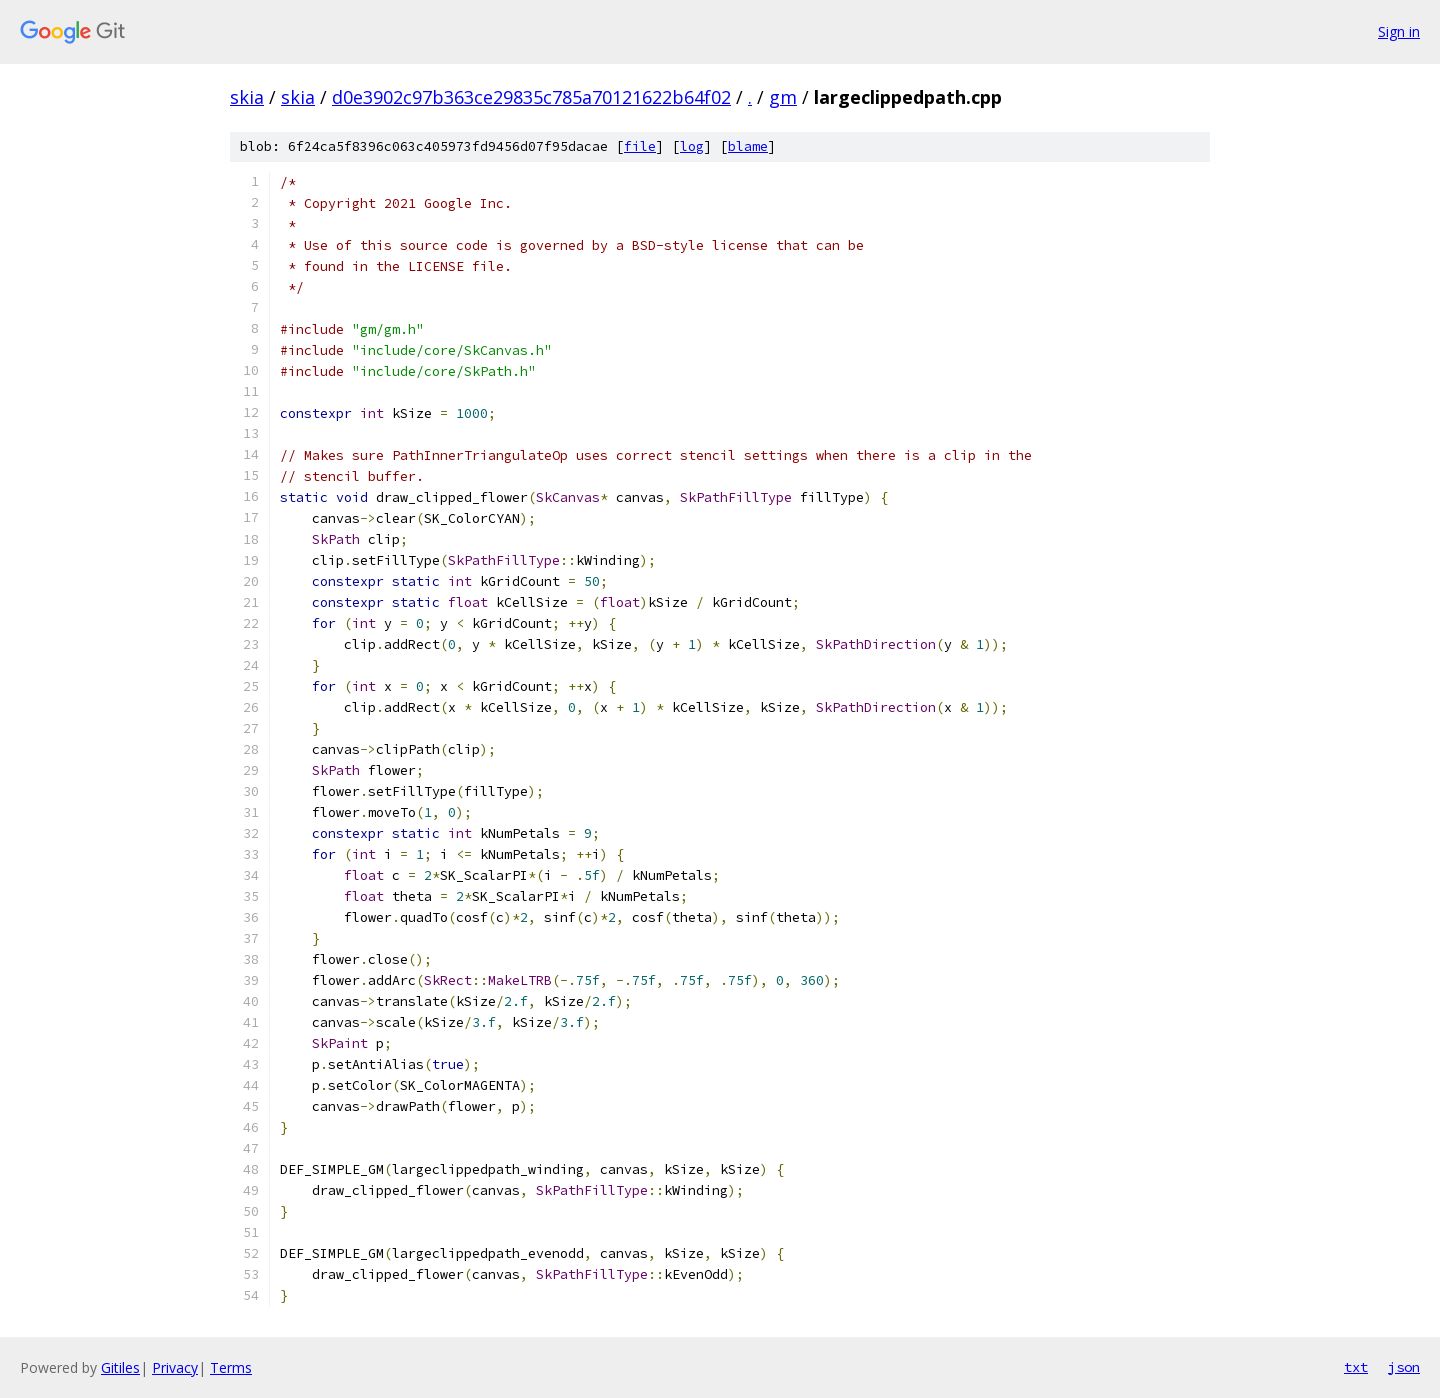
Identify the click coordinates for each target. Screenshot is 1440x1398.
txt (1356, 1367)
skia (247, 97)
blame (748, 146)
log (692, 146)
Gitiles (120, 1367)
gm (783, 97)
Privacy (175, 1367)
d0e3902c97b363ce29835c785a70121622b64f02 (531, 97)
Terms (231, 1367)
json (1404, 1367)
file (640, 146)
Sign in (1399, 31)
